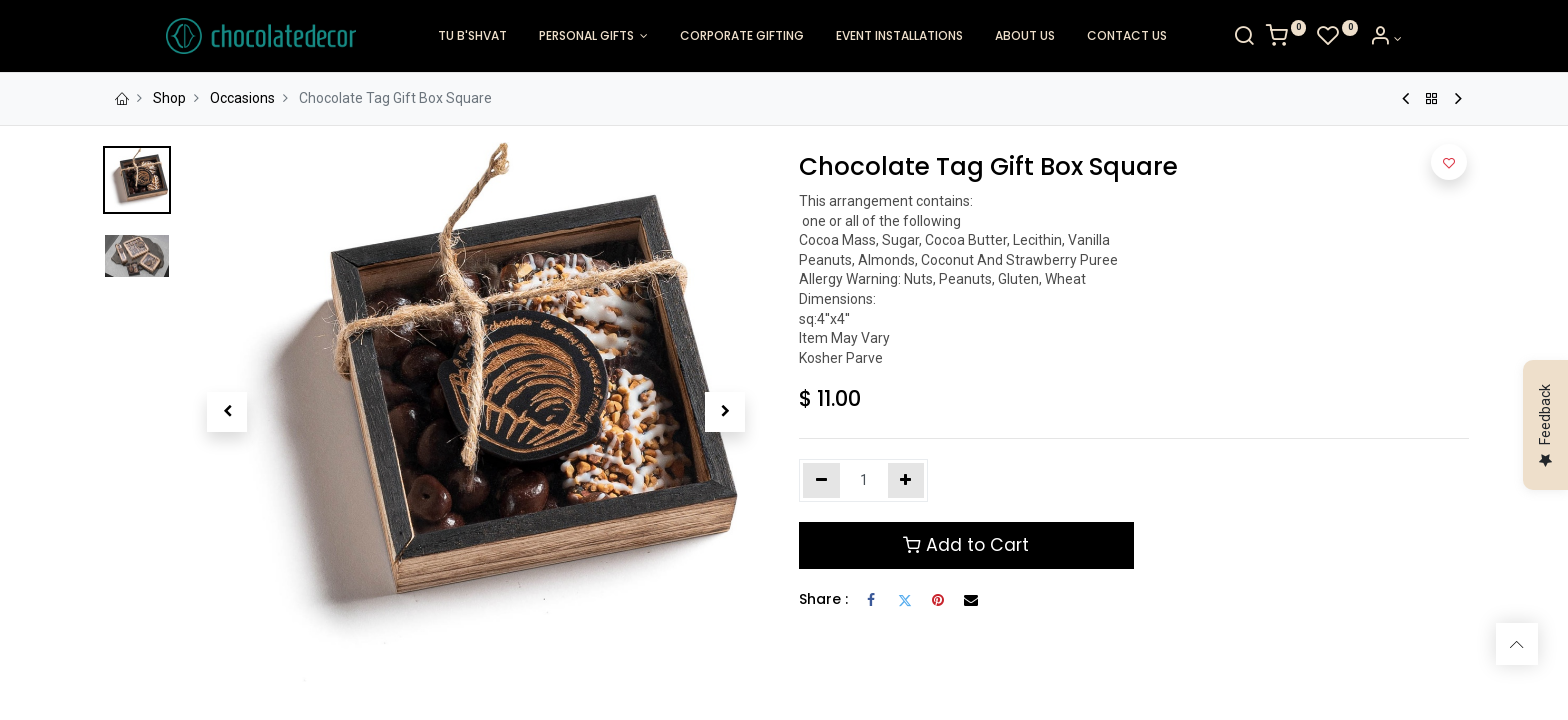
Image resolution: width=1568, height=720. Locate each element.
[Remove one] (821, 481)
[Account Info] (1452, 39)
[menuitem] (472, 36)
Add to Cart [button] (966, 545)
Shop (169, 98)
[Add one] (906, 481)
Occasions (242, 98)
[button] (227, 412)
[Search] (1310, 39)
